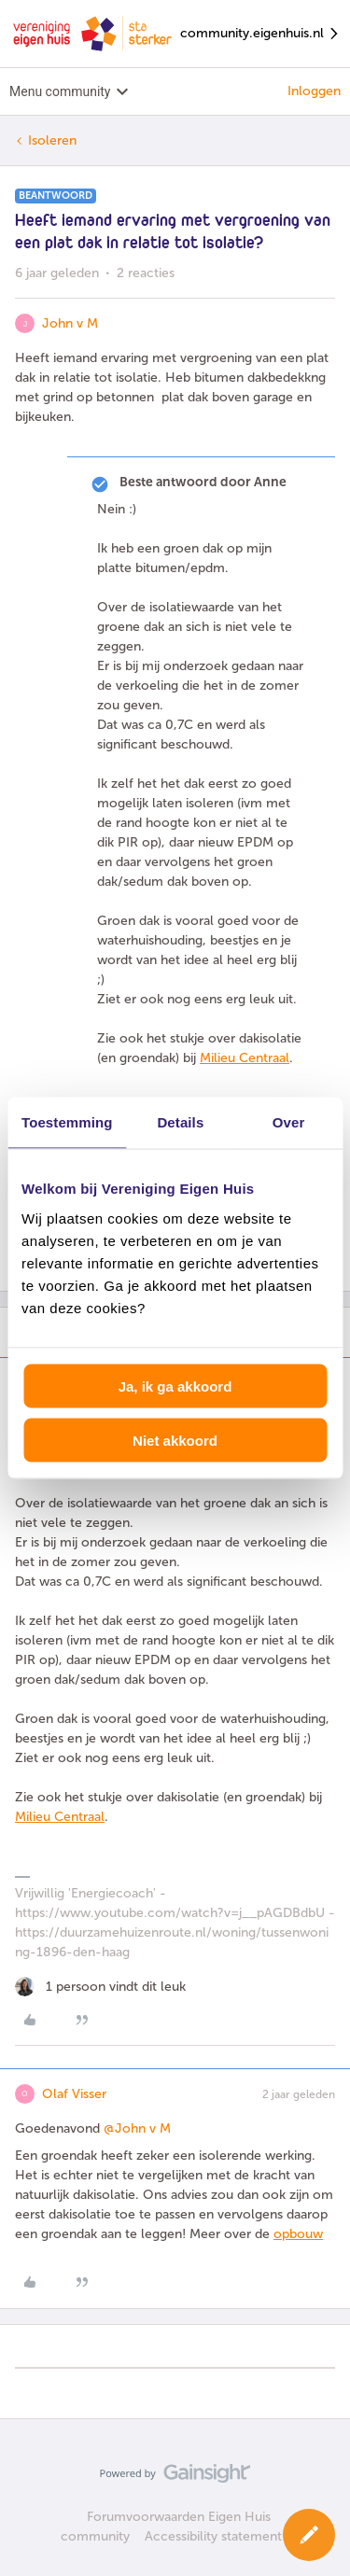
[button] (309, 2535)
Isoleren (52, 140)
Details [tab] (180, 1122)
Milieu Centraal (244, 1058)
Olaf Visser (74, 2094)
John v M (70, 323)
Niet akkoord (175, 1441)
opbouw (298, 2234)
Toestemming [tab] (67, 1122)
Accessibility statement (213, 2536)
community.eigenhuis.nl (260, 34)
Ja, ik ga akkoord (175, 1385)
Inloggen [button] (314, 91)
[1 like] (100, 1986)
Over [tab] (289, 1122)
